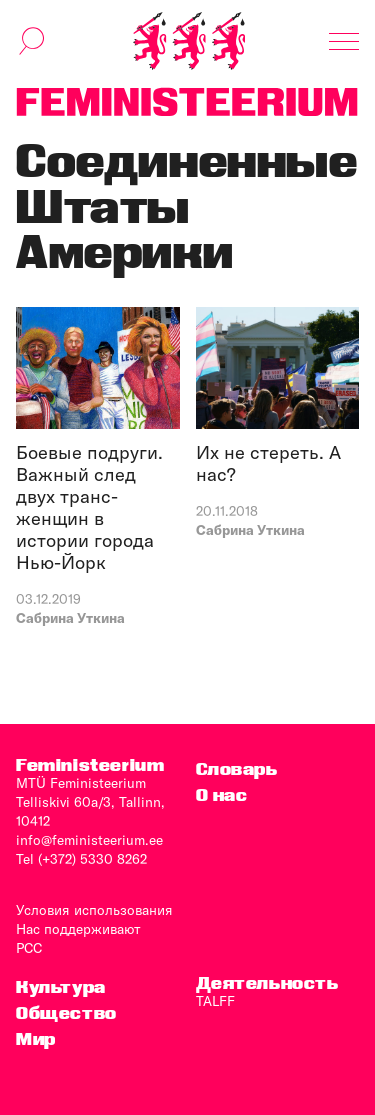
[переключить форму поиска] (32, 41)
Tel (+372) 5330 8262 (81, 859)
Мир (36, 1038)
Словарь (237, 768)
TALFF (215, 1001)
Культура (61, 986)
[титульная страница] (189, 41)
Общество (66, 1012)
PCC (29, 948)
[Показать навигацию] (344, 41)
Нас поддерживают (78, 929)
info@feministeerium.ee (89, 840)
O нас (222, 794)
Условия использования (94, 910)
